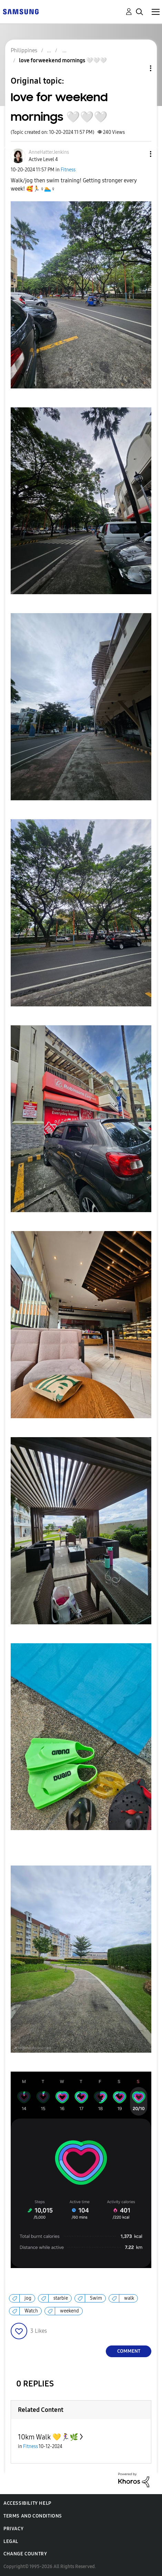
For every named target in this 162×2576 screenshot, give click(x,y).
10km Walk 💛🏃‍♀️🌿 (48, 2437)
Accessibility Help (27, 2503)
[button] (139, 154)
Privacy (13, 2529)
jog (27, 2298)
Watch (31, 2311)
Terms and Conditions (32, 2516)
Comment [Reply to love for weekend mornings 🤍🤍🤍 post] (128, 2351)
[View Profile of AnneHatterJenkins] (49, 152)
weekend (69, 2311)
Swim (96, 2298)
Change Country (25, 2554)
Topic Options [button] (138, 68)
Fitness (68, 170)
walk (129, 2298)
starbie (60, 2298)
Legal (10, 2541)
